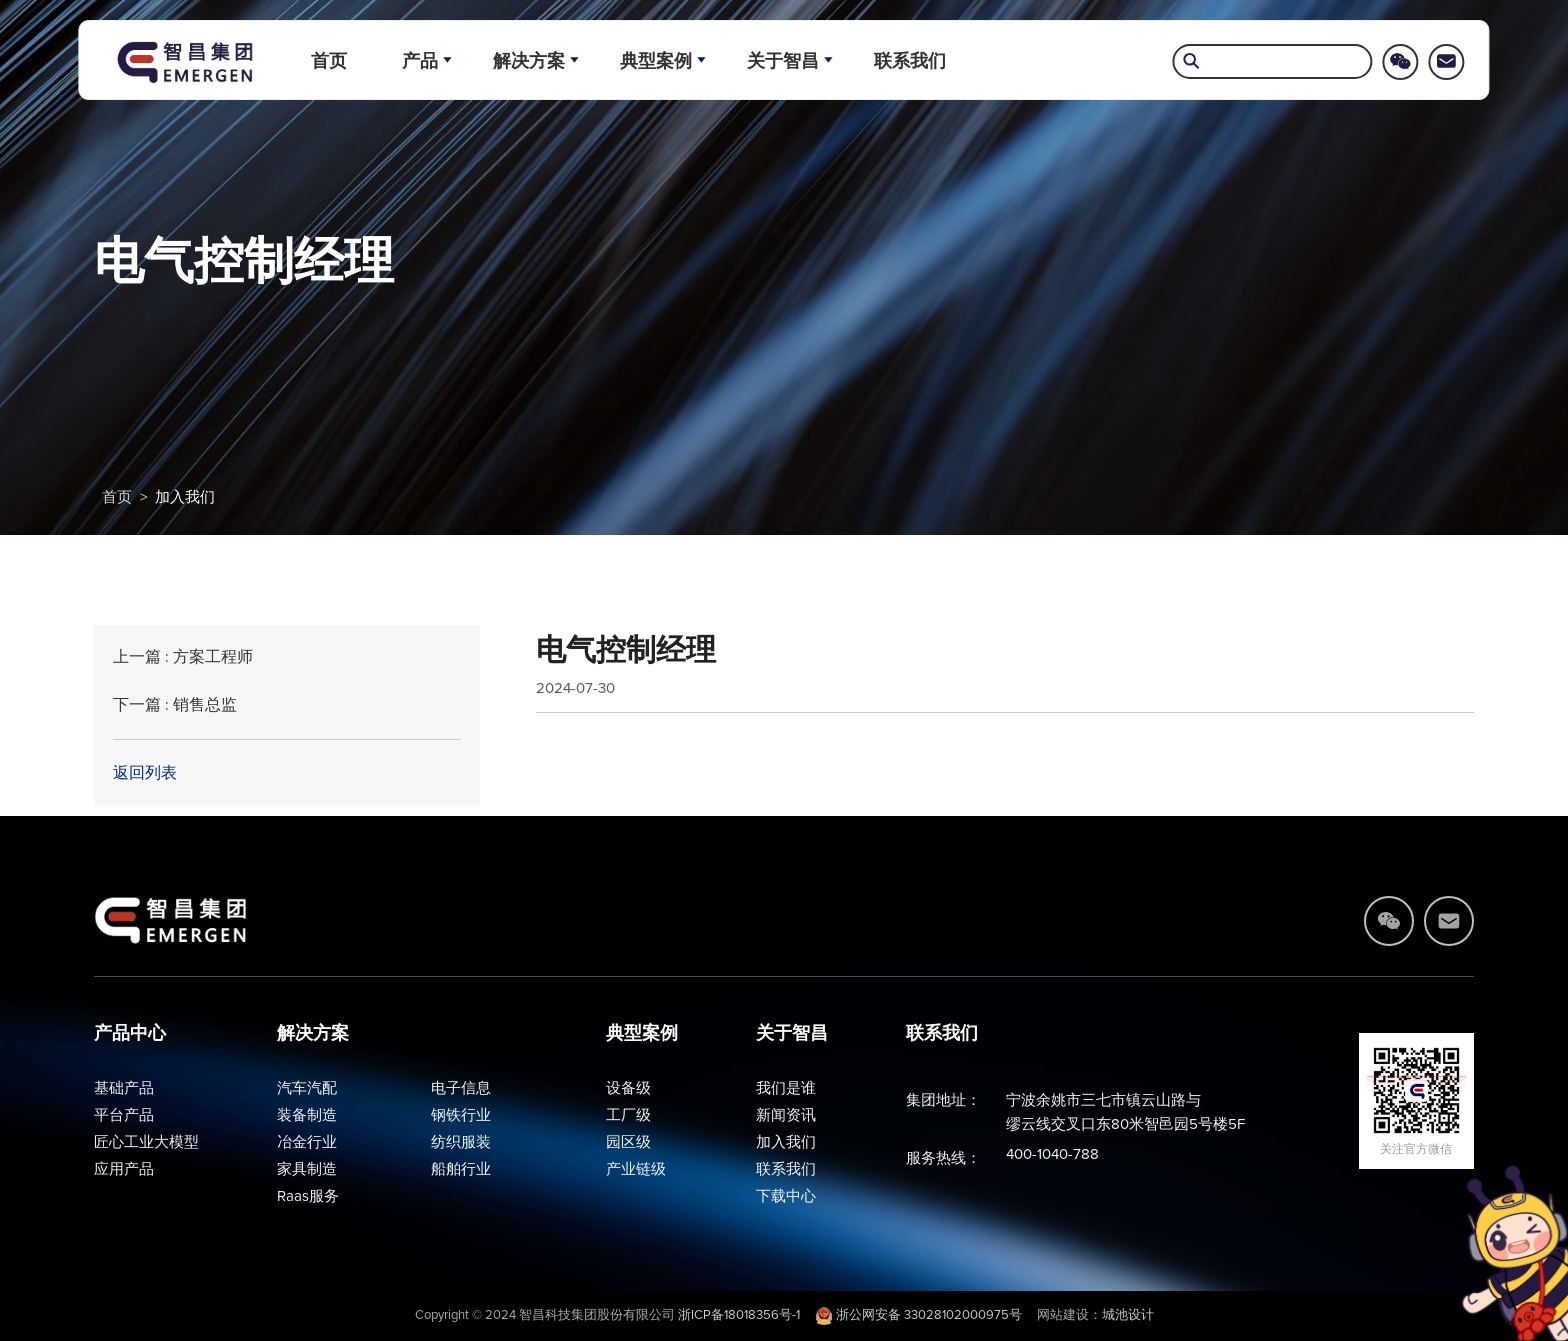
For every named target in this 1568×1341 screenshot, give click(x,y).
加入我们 (185, 497)
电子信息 (461, 1088)
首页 (329, 61)
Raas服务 (308, 1196)
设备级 (628, 1088)
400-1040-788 (1052, 1154)
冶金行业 (307, 1142)
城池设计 (1128, 1315)
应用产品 (124, 1169)
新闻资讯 (786, 1115)
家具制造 (307, 1169)
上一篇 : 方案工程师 (183, 657)
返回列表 (145, 773)
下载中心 (786, 1196)
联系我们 (910, 61)
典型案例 (656, 61)
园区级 (628, 1142)
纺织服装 (461, 1142)
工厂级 (628, 1115)
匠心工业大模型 (146, 1142)
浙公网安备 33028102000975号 (918, 1315)
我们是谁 (786, 1088)
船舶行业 (461, 1169)
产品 (420, 61)
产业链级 (636, 1169)
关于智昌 (783, 61)
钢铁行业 (461, 1115)
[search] (1273, 63)
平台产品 (124, 1115)
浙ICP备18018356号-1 (739, 1315)
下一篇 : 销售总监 (175, 705)
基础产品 (124, 1088)
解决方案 (529, 61)
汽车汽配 (307, 1088)
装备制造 (307, 1115)
